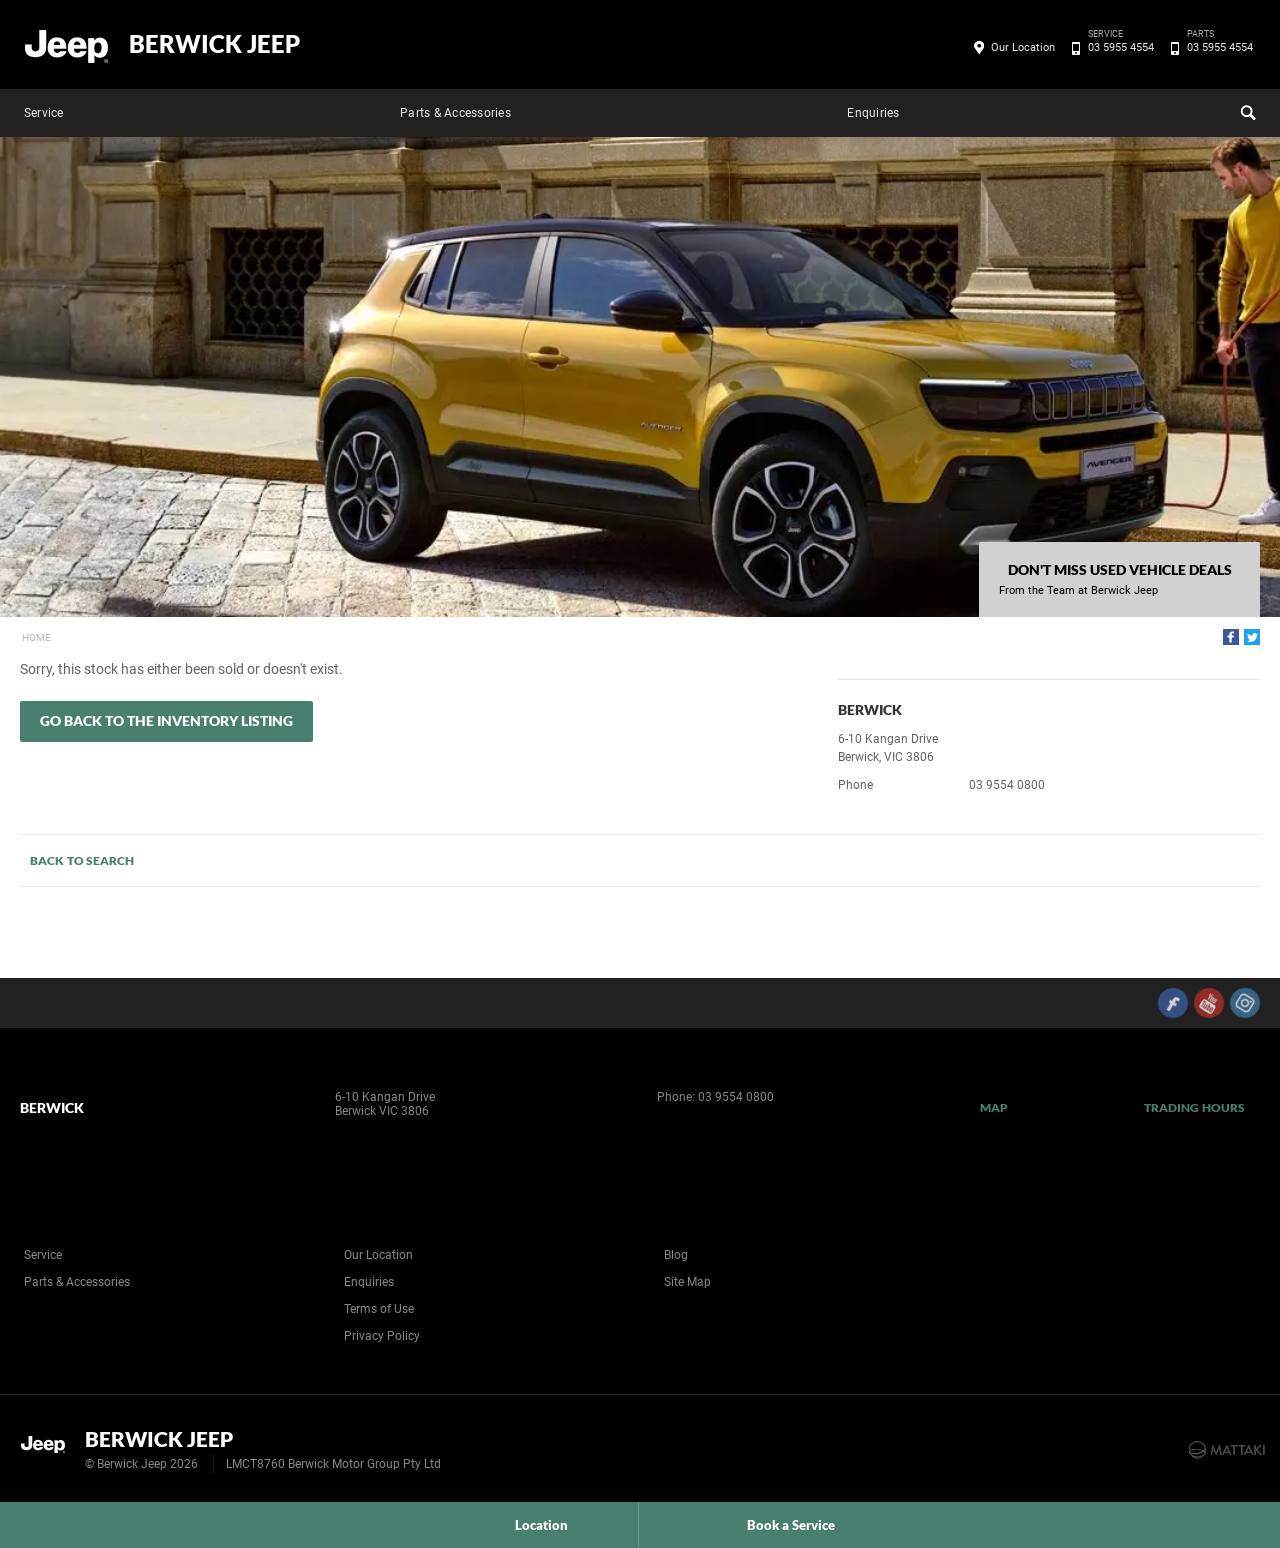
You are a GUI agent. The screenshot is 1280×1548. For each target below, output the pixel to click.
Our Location (1023, 47)
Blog (676, 1255)
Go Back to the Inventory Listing (166, 720)
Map (994, 1107)
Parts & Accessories (455, 113)
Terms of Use (379, 1309)
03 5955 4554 (1117, 48)
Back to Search (82, 860)
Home (36, 637)
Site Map (687, 1282)
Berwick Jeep (214, 44)
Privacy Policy (382, 1336)
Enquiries (873, 113)
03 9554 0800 (1007, 785)
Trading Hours (1194, 1107)
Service (44, 113)
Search (1246, 110)
